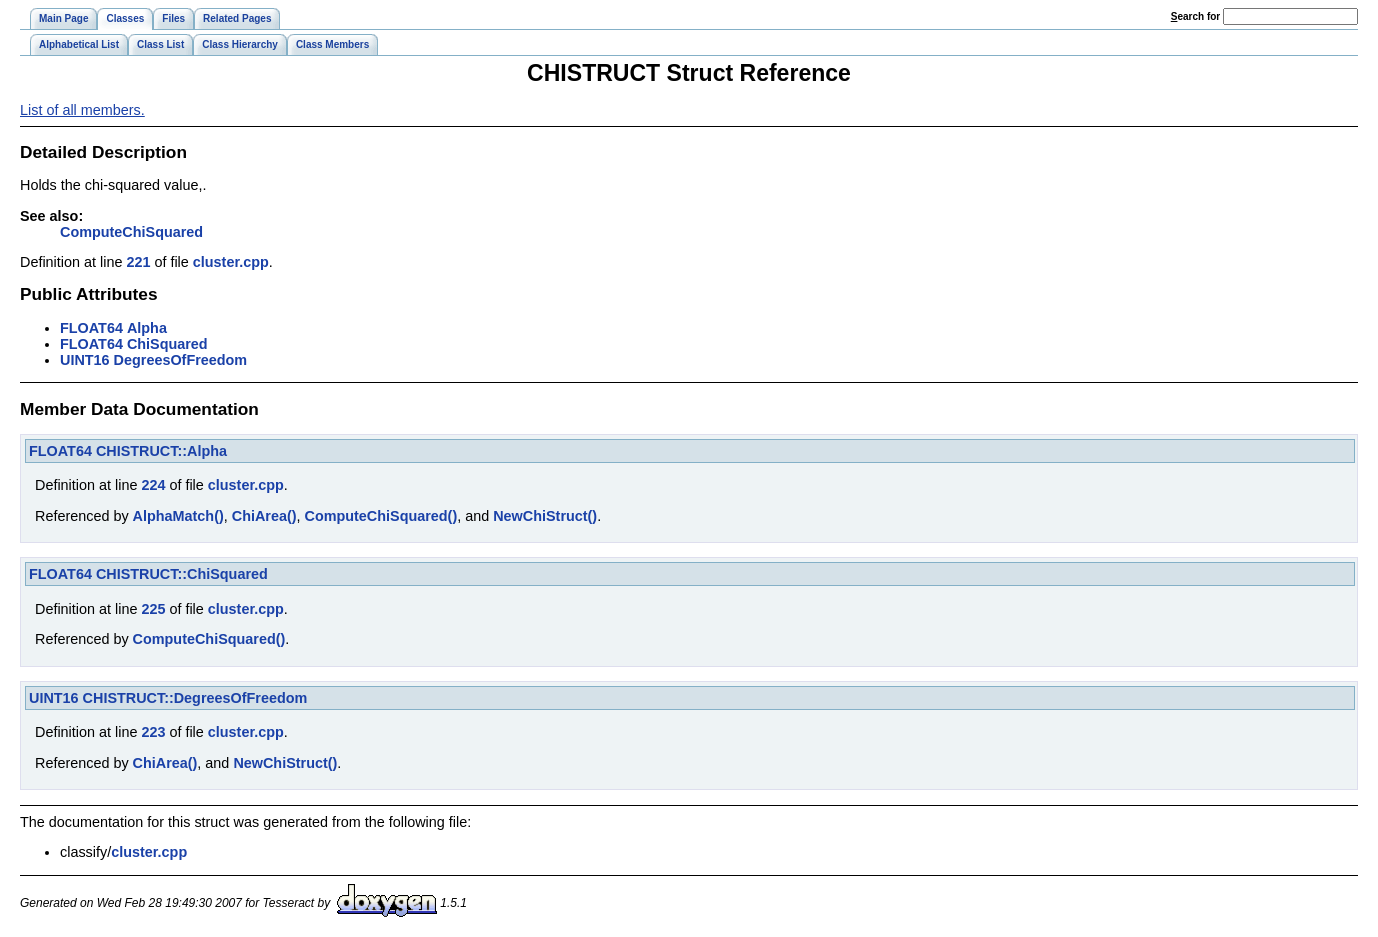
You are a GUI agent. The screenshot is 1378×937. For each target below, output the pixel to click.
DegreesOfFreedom (181, 360)
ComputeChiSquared (131, 232)
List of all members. (82, 110)
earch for (1195, 16)
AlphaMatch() (178, 516)
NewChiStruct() (545, 516)
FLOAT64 (91, 328)
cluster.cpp (231, 262)
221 (138, 262)
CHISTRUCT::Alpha (161, 451)
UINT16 (85, 360)
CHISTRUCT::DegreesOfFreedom (195, 698)
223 (153, 732)
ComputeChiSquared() (381, 516)
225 (153, 609)
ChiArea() (264, 516)
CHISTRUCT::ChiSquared (182, 574)
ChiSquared (167, 344)
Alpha (147, 328)
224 (153, 485)
